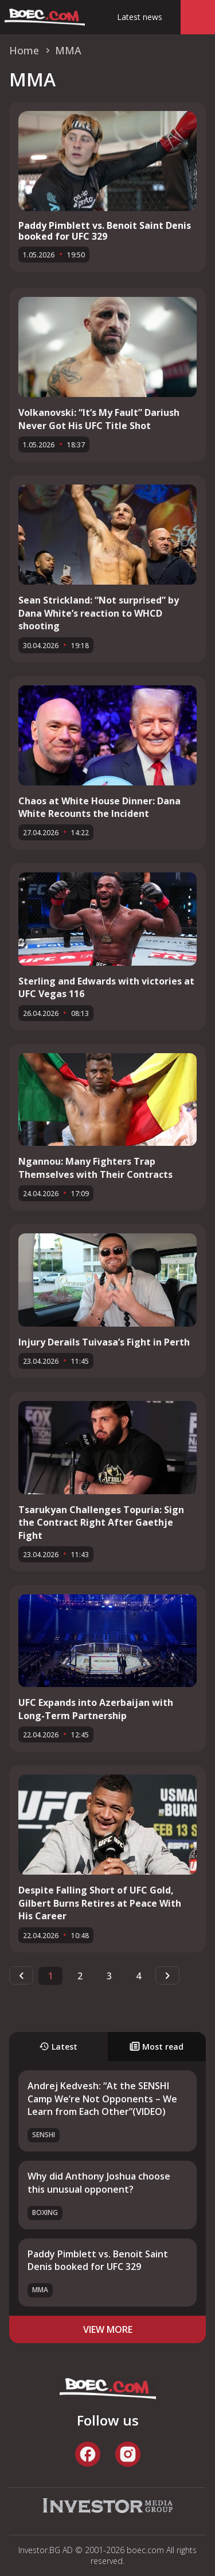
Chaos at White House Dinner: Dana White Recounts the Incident (99, 807)
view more (107, 2329)
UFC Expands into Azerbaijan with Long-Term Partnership (95, 1708)
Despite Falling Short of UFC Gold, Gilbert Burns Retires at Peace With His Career (99, 1903)
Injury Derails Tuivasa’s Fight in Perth (104, 1342)
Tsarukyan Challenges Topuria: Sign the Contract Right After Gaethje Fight (101, 1522)
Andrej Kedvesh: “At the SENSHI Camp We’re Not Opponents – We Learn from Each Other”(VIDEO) (102, 2098)
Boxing (45, 2212)
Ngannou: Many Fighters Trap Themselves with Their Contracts (95, 1167)
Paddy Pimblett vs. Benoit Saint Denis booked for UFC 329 (104, 231)
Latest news (139, 16)
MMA (40, 2290)
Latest (58, 2046)
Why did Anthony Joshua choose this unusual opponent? (99, 2182)
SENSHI (43, 2135)
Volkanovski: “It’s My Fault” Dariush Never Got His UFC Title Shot (98, 418)
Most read (156, 2046)
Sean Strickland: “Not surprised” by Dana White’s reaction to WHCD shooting (98, 613)
